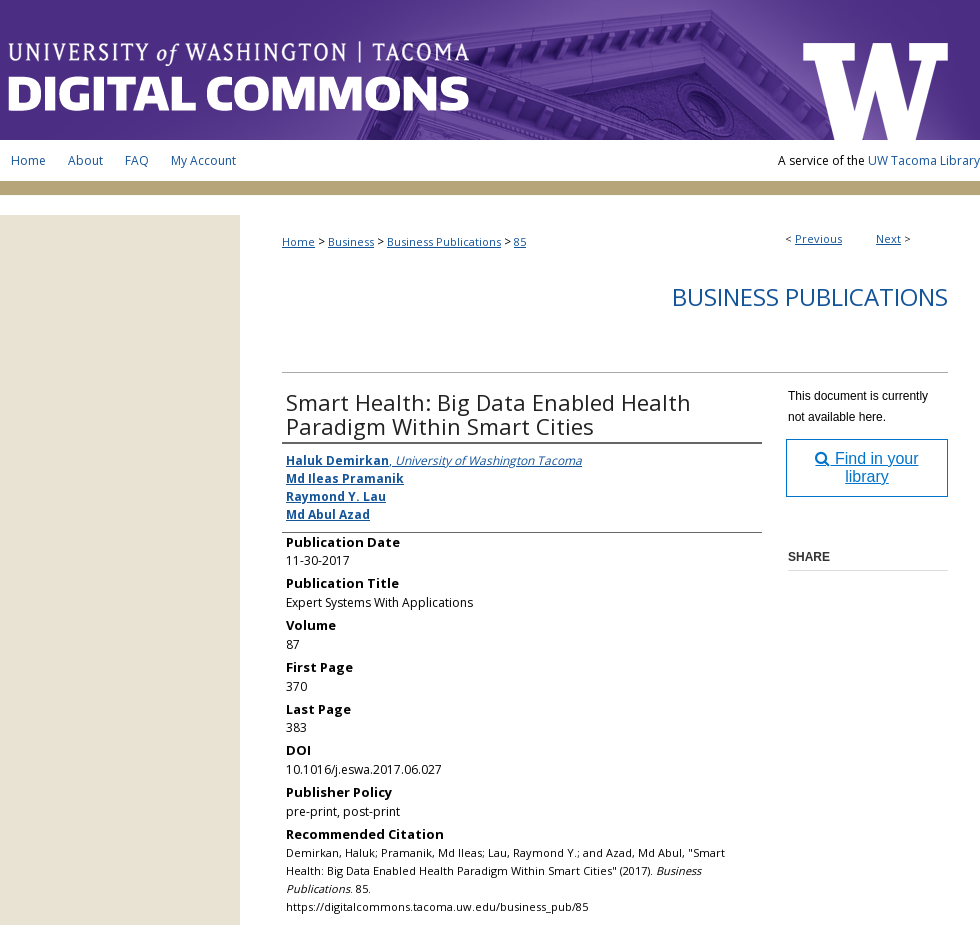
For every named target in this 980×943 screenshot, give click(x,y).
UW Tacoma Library (924, 160)
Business (351, 241)
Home (298, 241)
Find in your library (866, 467)
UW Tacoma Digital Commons (390, 70)
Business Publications (444, 241)
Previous (818, 238)
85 (520, 241)
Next (888, 238)
